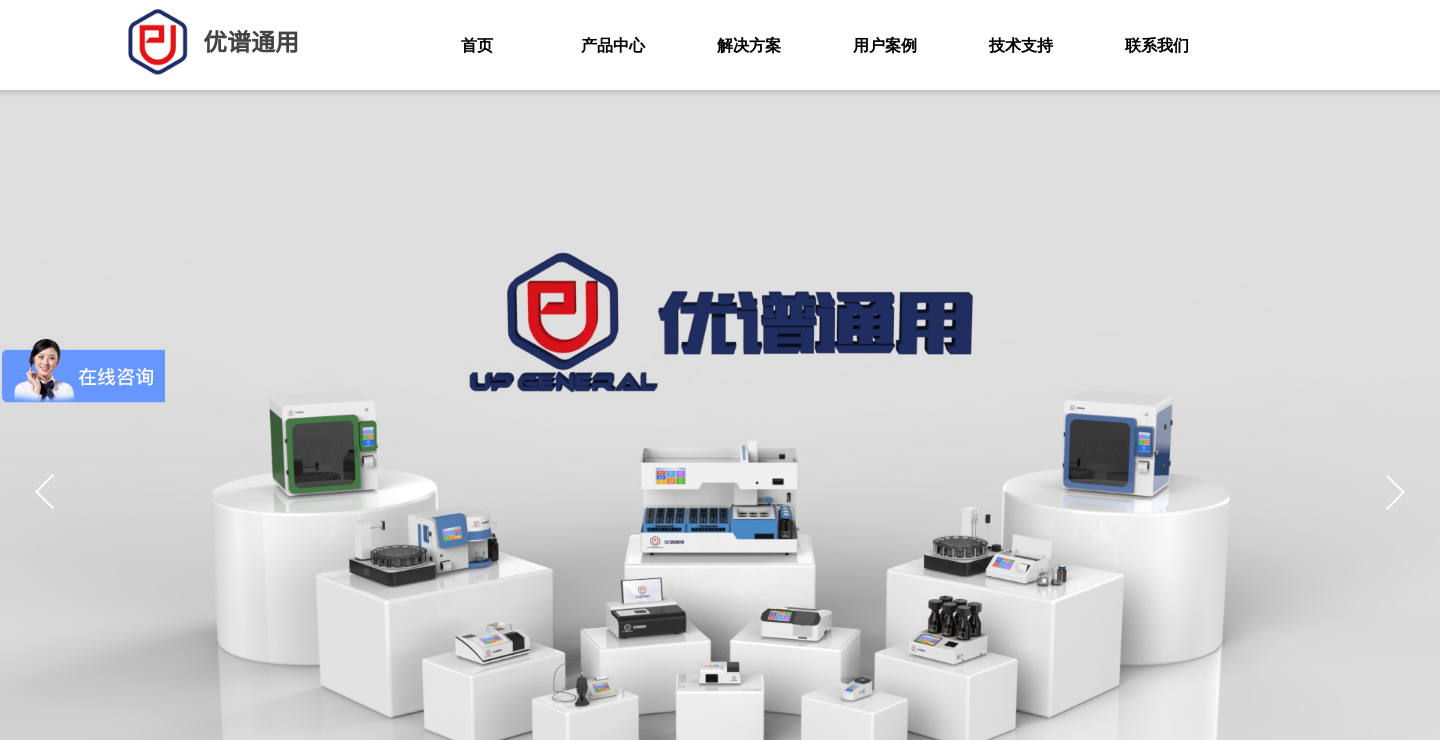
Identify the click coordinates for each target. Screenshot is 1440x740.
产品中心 (613, 45)
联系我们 (1157, 45)
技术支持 (1021, 45)
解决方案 (749, 45)
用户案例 (885, 45)
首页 (477, 45)
